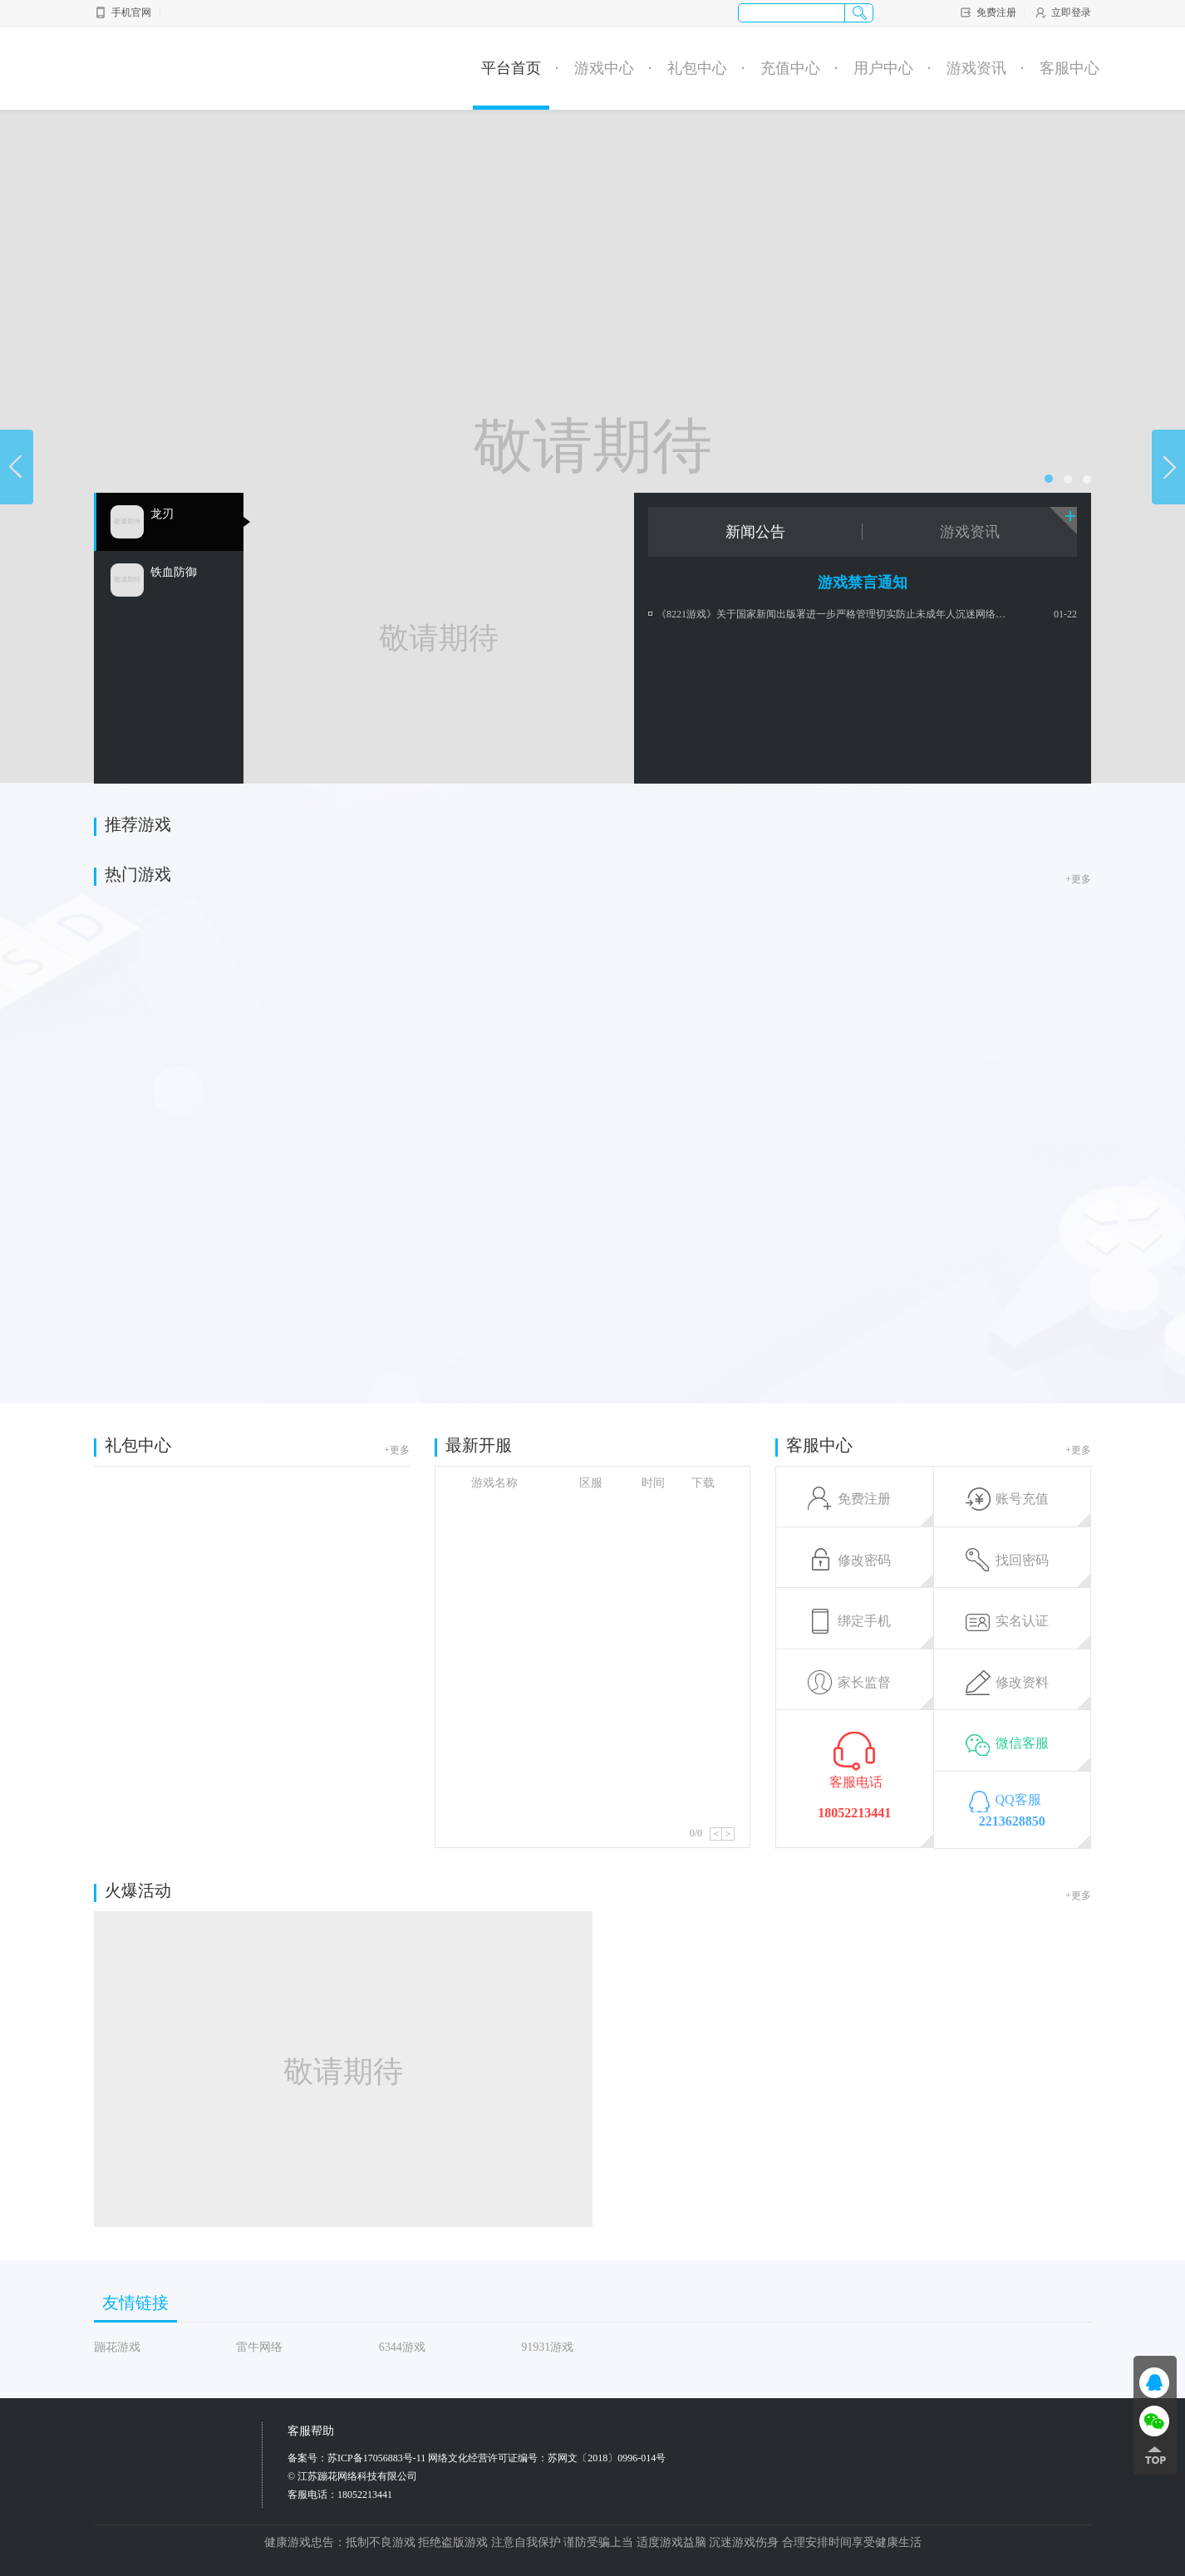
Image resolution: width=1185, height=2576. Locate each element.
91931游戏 (547, 2347)
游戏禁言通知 (862, 582)
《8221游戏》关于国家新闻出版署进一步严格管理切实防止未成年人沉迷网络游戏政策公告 (835, 614)
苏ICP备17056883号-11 (376, 2458)
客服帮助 (311, 2431)
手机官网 (122, 12)
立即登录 (1062, 12)
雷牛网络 (259, 2347)
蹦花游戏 (117, 2347)
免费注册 (987, 12)
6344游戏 (402, 2347)
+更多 (1078, 878)
